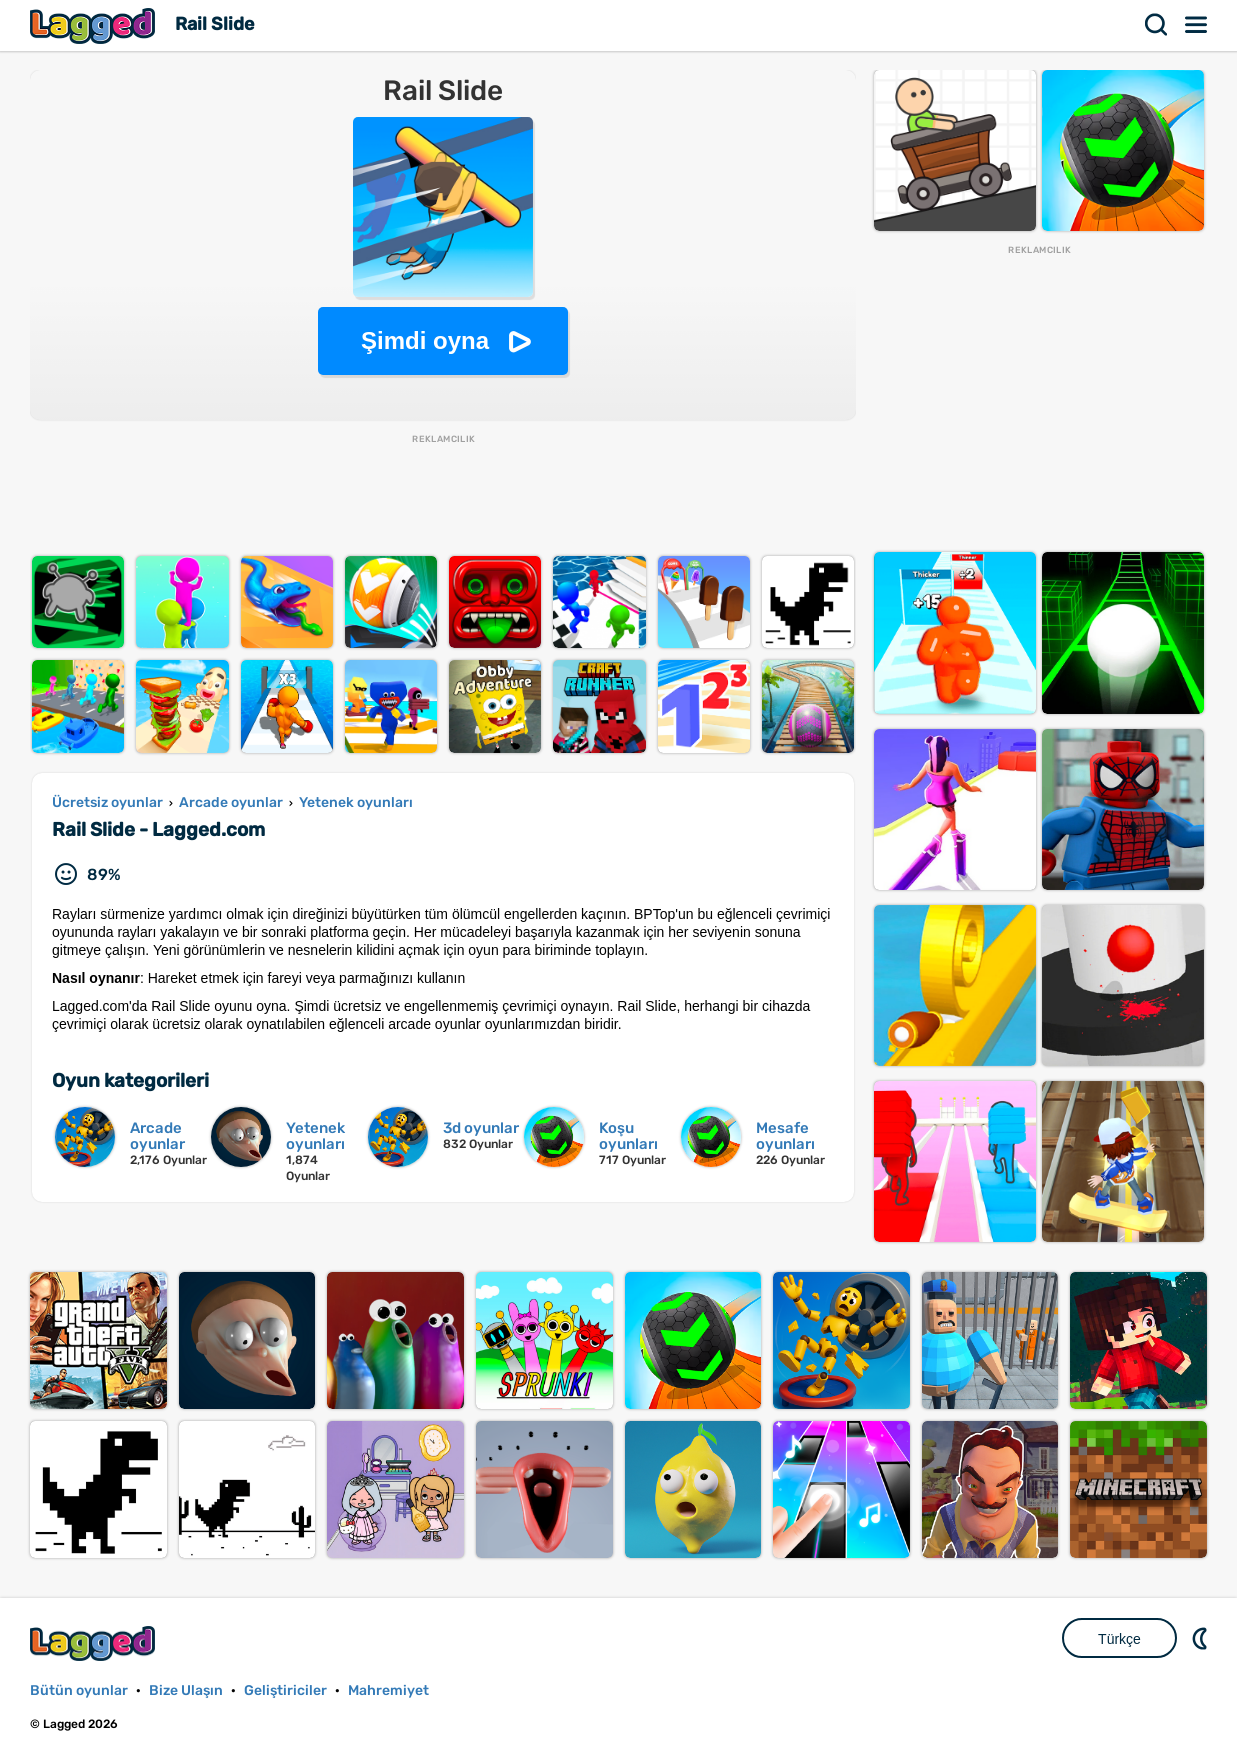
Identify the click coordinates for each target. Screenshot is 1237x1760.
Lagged (95, 25)
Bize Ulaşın (186, 1690)
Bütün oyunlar (79, 1690)
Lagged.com (95, 1643)
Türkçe (1119, 1639)
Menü (1197, 25)
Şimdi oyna (425, 340)
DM (1202, 1638)
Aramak (1157, 25)
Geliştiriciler (285, 1690)
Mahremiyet (388, 1690)
